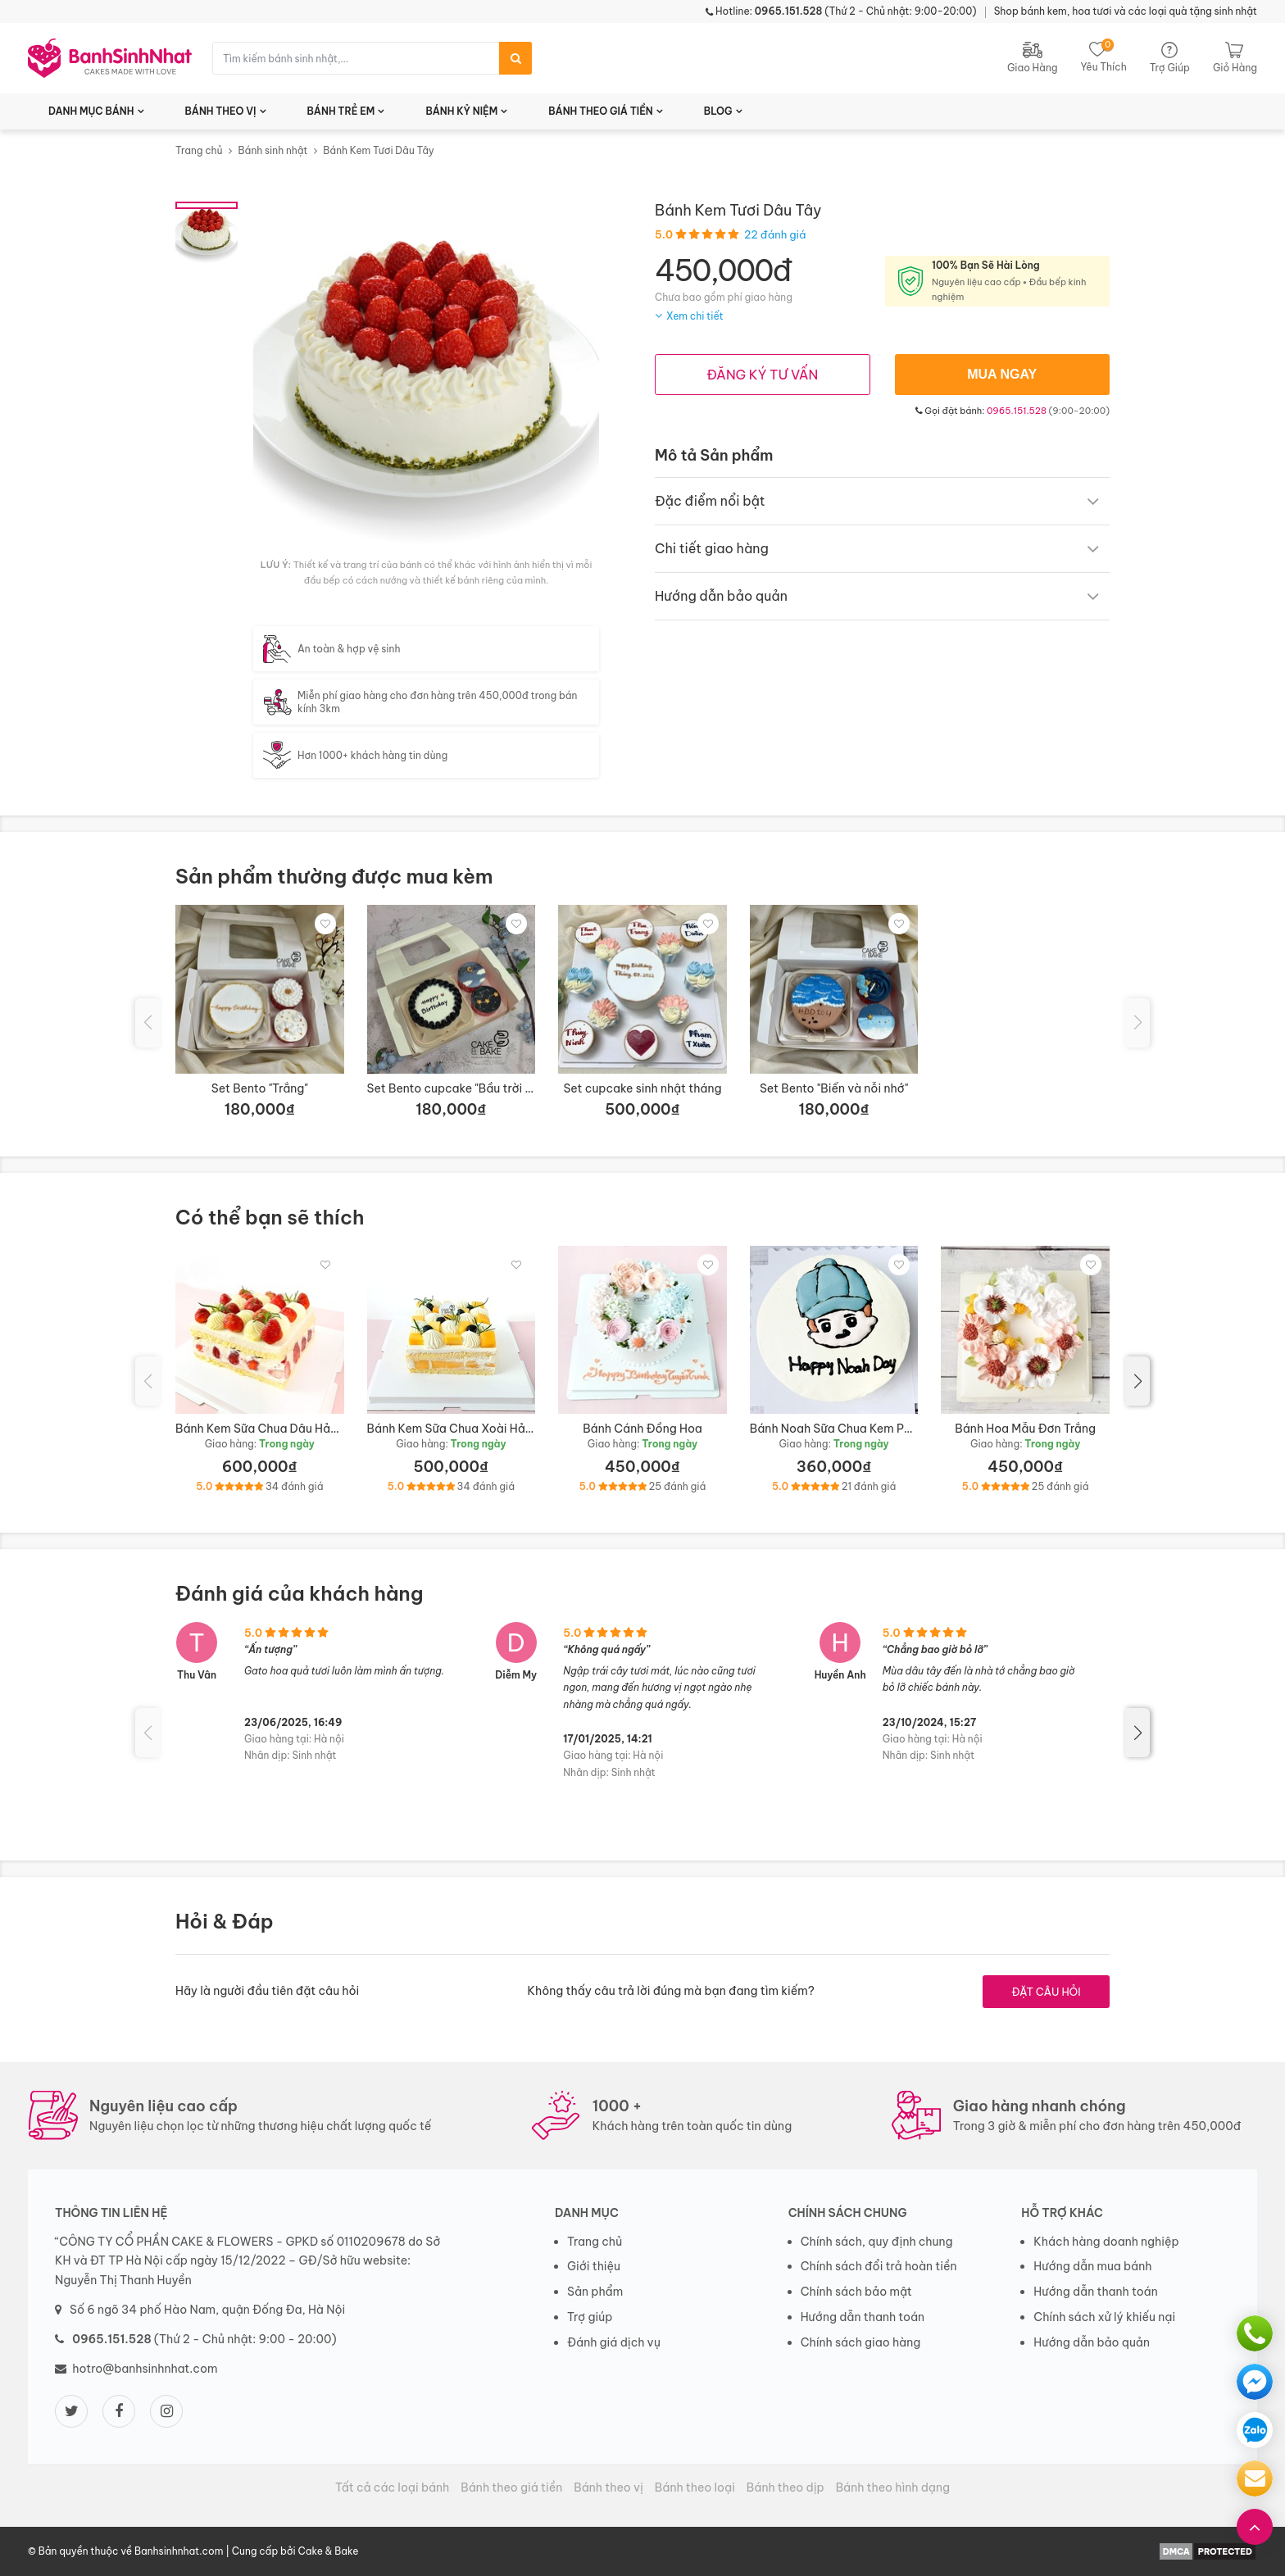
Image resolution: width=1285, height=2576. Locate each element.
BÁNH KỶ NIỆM (461, 111)
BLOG (718, 111)
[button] (1137, 1381)
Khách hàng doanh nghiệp (1105, 2241)
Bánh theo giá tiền (511, 2487)
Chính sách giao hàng (861, 2342)
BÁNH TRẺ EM (341, 111)
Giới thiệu (593, 2266)
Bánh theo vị (608, 2487)
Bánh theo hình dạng (893, 2487)
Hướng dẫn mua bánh (1092, 2266)
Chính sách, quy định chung (877, 2241)
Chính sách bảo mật (856, 2291)
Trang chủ (199, 150)
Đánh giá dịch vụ (614, 2342)
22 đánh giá (775, 234)
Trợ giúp (590, 2317)
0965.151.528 (1017, 410)
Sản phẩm (595, 2291)
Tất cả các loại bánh (392, 2487)
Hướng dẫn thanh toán (862, 2317)
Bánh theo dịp (785, 2487)
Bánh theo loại (695, 2487)
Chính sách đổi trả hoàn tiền (879, 2266)
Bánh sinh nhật (272, 150)
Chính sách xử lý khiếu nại (1104, 2317)
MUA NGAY (1002, 374)
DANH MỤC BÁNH (91, 111)
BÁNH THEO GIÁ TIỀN (600, 111)
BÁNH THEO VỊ (221, 111)
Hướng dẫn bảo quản (1091, 2342)
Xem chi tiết (695, 316)
